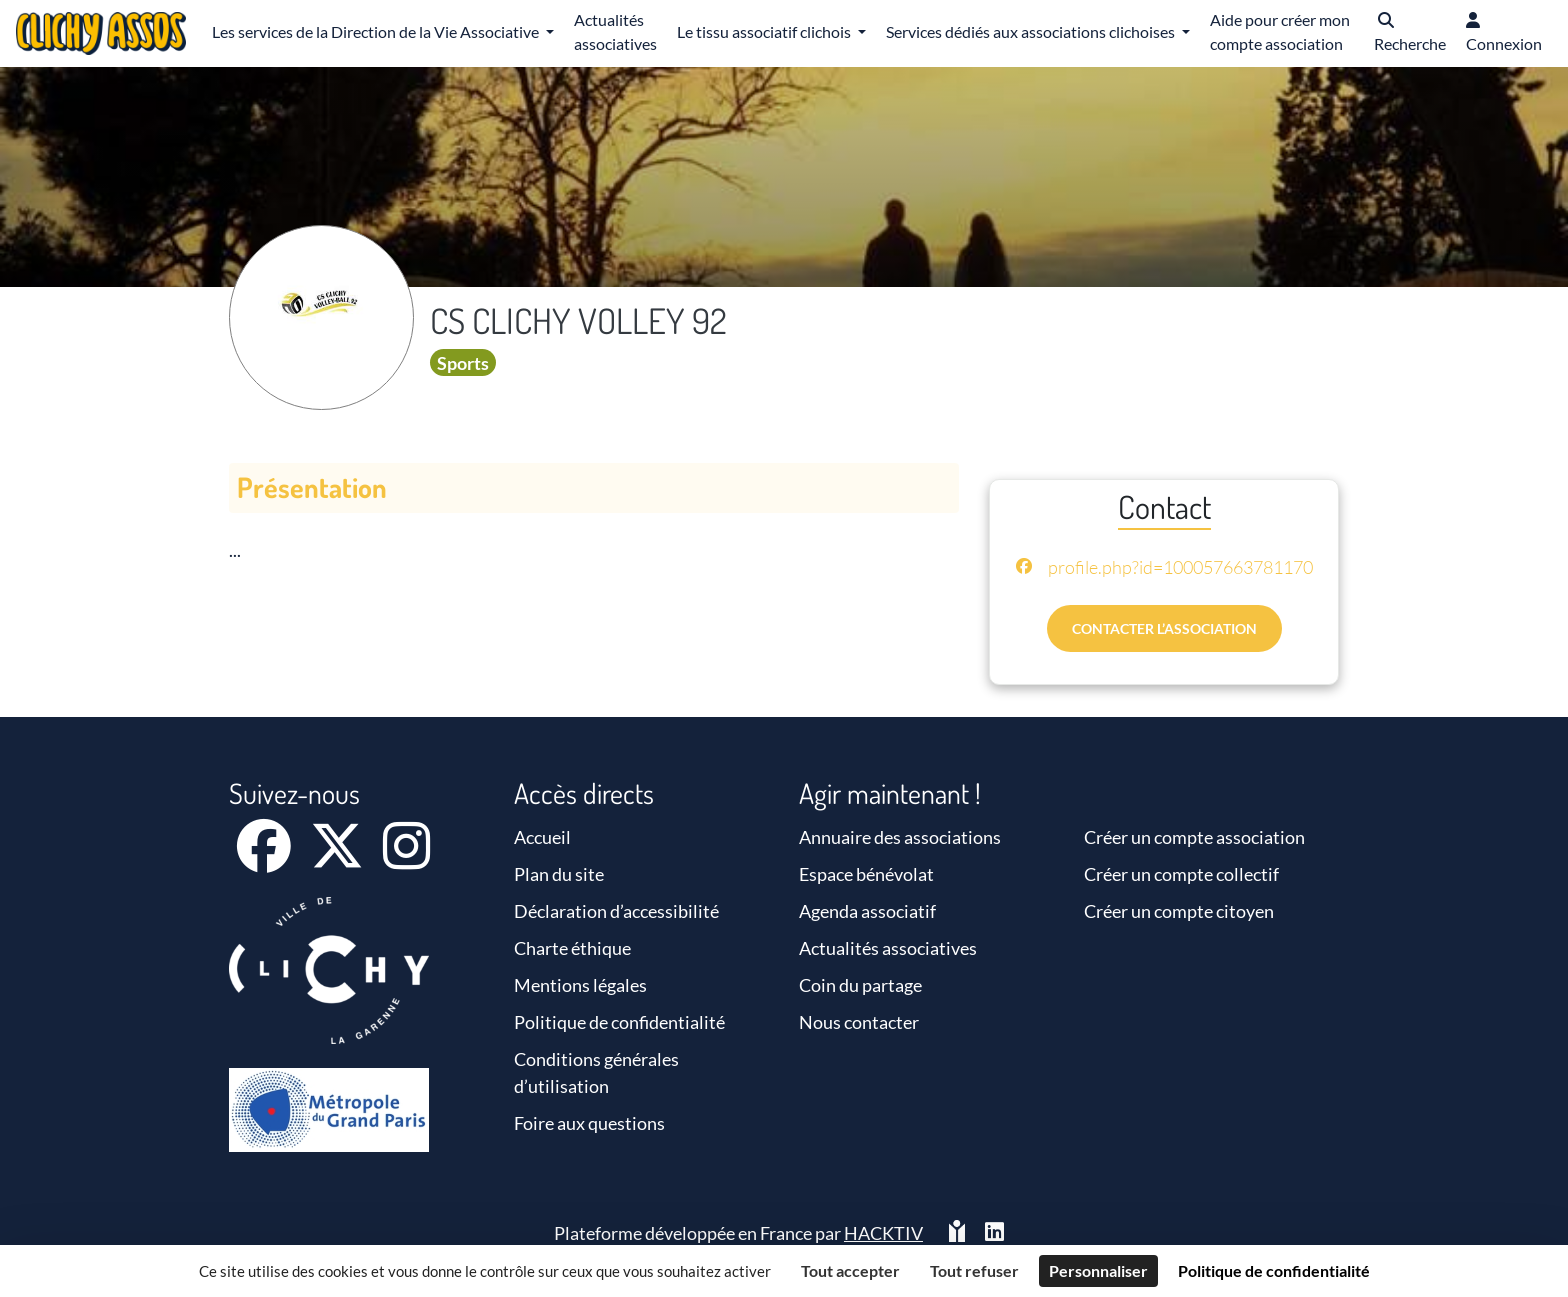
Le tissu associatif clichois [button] (765, 31)
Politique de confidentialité (619, 1022)
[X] (338, 859)
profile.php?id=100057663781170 (1180, 567)
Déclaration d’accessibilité (616, 911)
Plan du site (559, 874)
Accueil (542, 837)
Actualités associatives (888, 948)
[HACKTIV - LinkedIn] (994, 1233)
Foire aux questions (589, 1123)
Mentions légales (580, 985)
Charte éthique (572, 948)
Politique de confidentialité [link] (1274, 1270)
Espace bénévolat (866, 874)
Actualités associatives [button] (615, 31)
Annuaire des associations (900, 837)
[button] (1410, 33)
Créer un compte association (1194, 837)
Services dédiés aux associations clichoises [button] (1032, 31)
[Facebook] (265, 859)
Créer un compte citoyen (1179, 911)
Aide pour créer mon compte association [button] (1280, 31)
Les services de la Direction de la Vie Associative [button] (377, 31)
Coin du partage (860, 985)
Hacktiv (883, 1233)
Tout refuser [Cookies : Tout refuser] (974, 1270)
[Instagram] (406, 859)
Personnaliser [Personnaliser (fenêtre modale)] (1098, 1270)
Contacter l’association (1164, 628)
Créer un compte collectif (1181, 874)
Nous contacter (859, 1022)
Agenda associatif (867, 911)
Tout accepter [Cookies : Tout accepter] (850, 1270)
